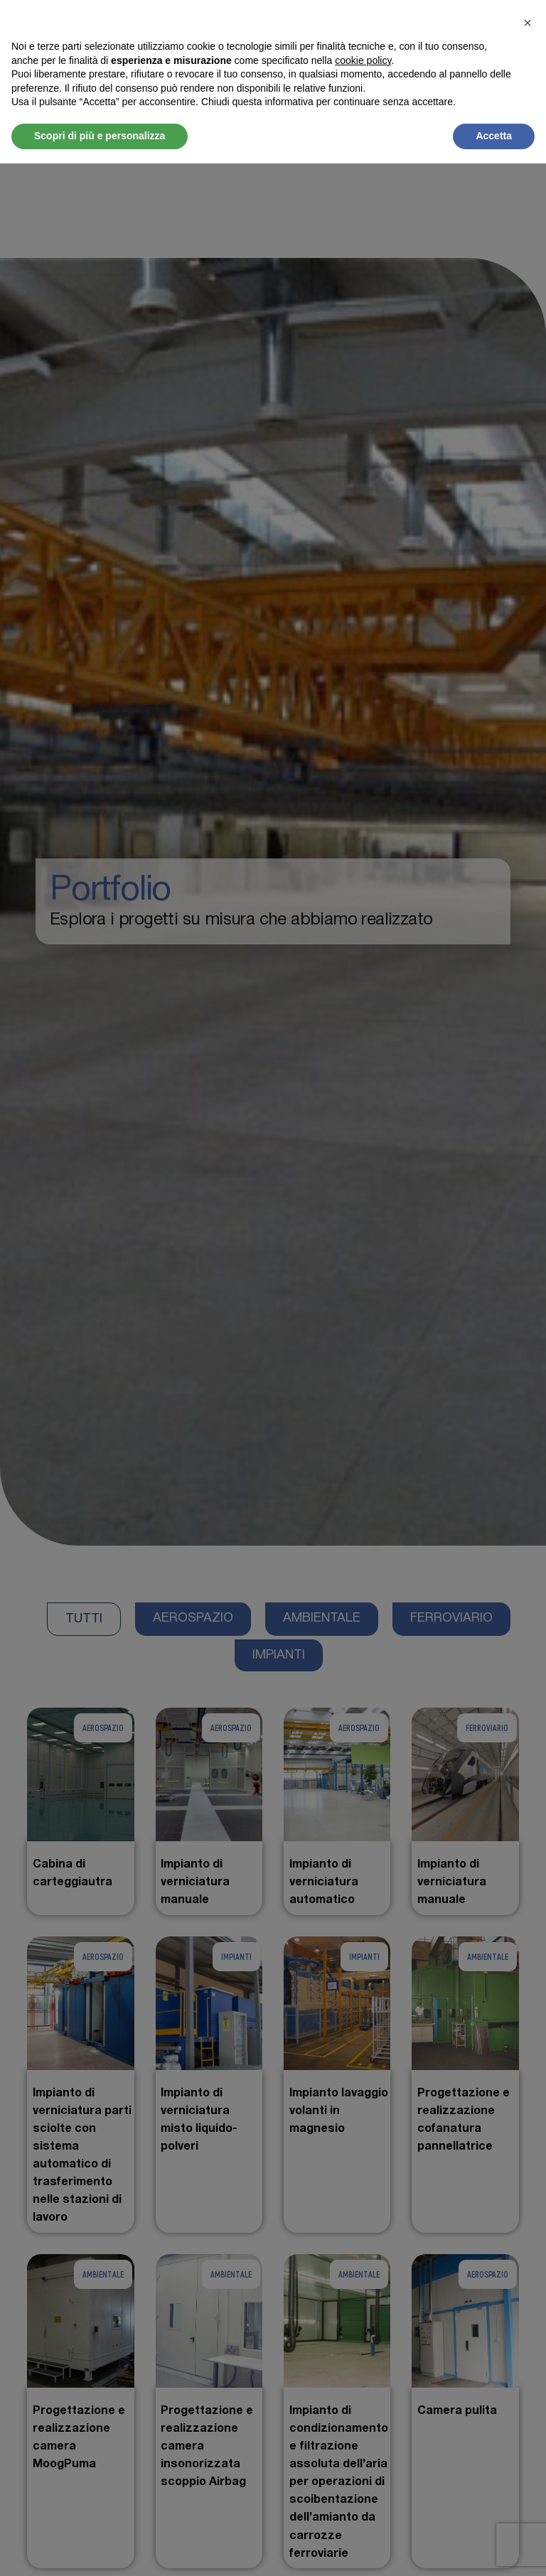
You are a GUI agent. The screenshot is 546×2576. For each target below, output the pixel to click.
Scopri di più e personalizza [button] (99, 135)
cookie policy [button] (363, 60)
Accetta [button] (494, 135)
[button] (527, 22)
